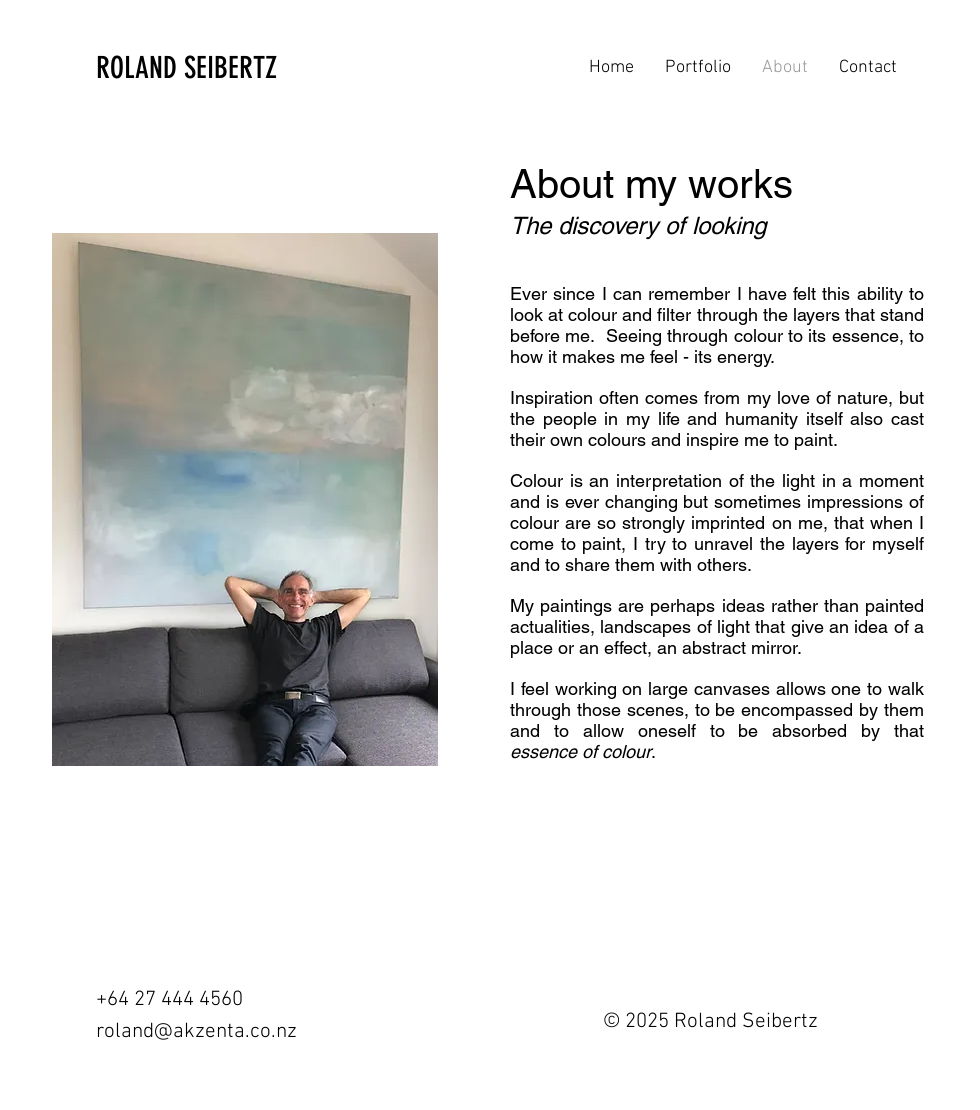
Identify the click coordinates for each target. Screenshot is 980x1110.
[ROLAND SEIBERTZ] (202, 68)
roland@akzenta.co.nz (196, 1031)
